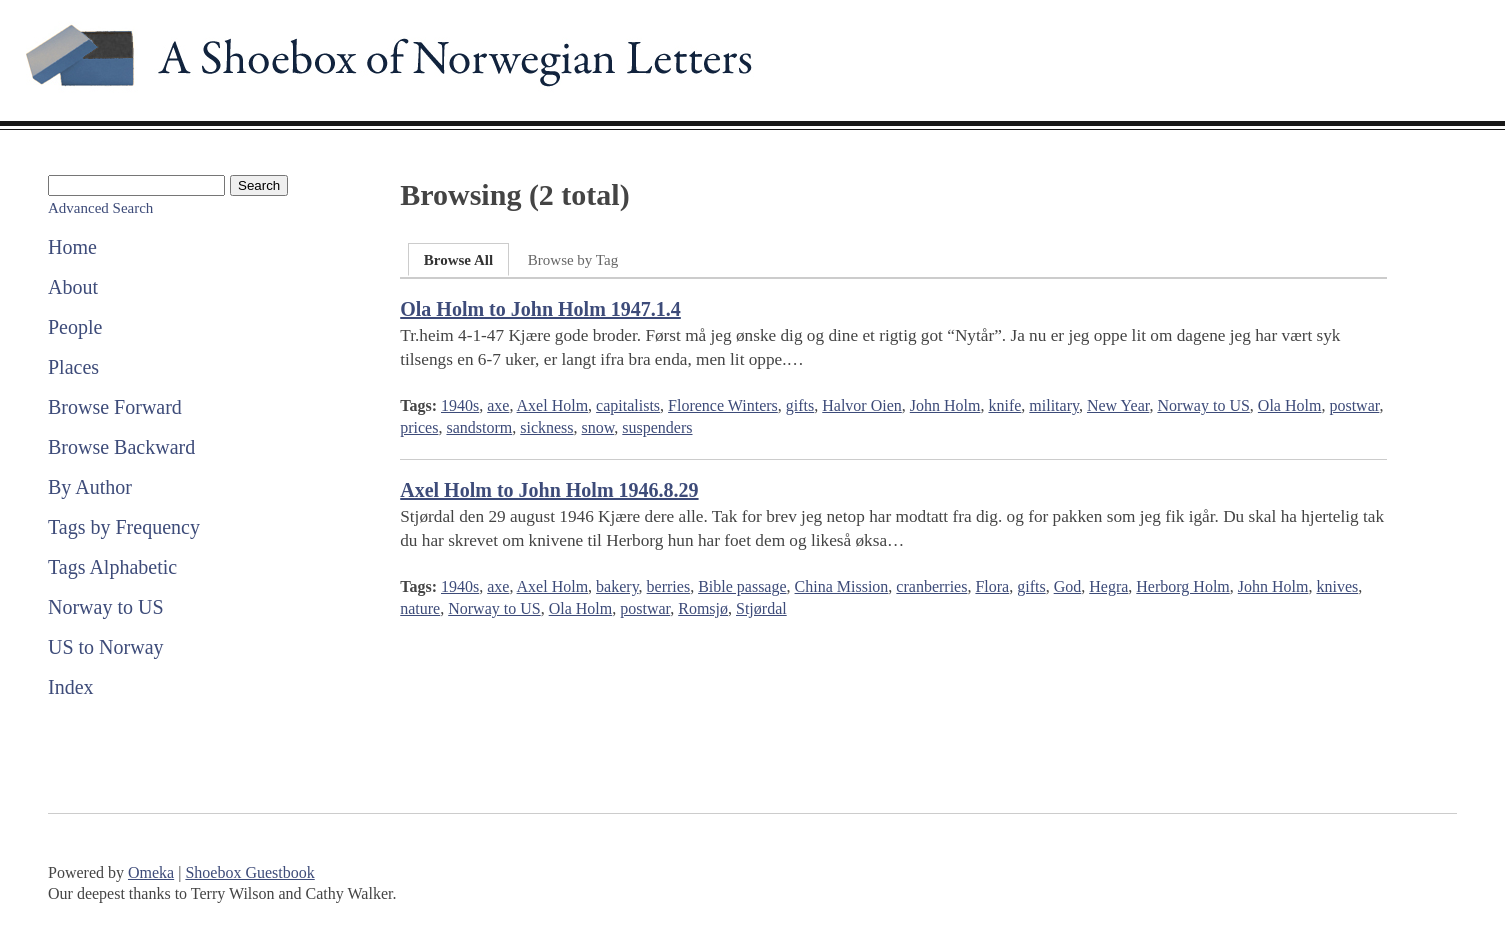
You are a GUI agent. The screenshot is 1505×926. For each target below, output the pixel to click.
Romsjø (703, 608)
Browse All (458, 260)
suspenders (657, 427)
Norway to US (106, 607)
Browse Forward (115, 407)
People (75, 327)
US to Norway (106, 647)
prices (419, 427)
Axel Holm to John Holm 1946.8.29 (549, 490)
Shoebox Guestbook (249, 872)
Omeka (151, 872)
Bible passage (742, 586)
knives (1337, 586)
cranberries (931, 586)
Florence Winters (723, 405)
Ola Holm (1290, 405)
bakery (617, 586)
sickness (546, 427)
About (73, 287)
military (1054, 405)
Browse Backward (121, 447)
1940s (460, 405)
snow (598, 427)
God (1068, 586)
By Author (90, 487)
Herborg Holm (1182, 586)
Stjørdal (761, 608)
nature (420, 608)
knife (1004, 405)
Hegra (1108, 586)
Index (71, 687)
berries (669, 586)
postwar (1354, 405)
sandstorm (479, 427)
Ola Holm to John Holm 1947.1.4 (540, 309)
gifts (800, 405)
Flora (992, 586)
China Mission (842, 586)
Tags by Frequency (124, 527)
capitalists (628, 405)
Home (72, 247)
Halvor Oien (862, 405)
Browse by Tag (573, 260)
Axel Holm (553, 405)
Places (73, 367)
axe (498, 405)
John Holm (945, 405)
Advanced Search (100, 208)
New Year (1118, 405)
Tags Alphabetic (112, 567)
